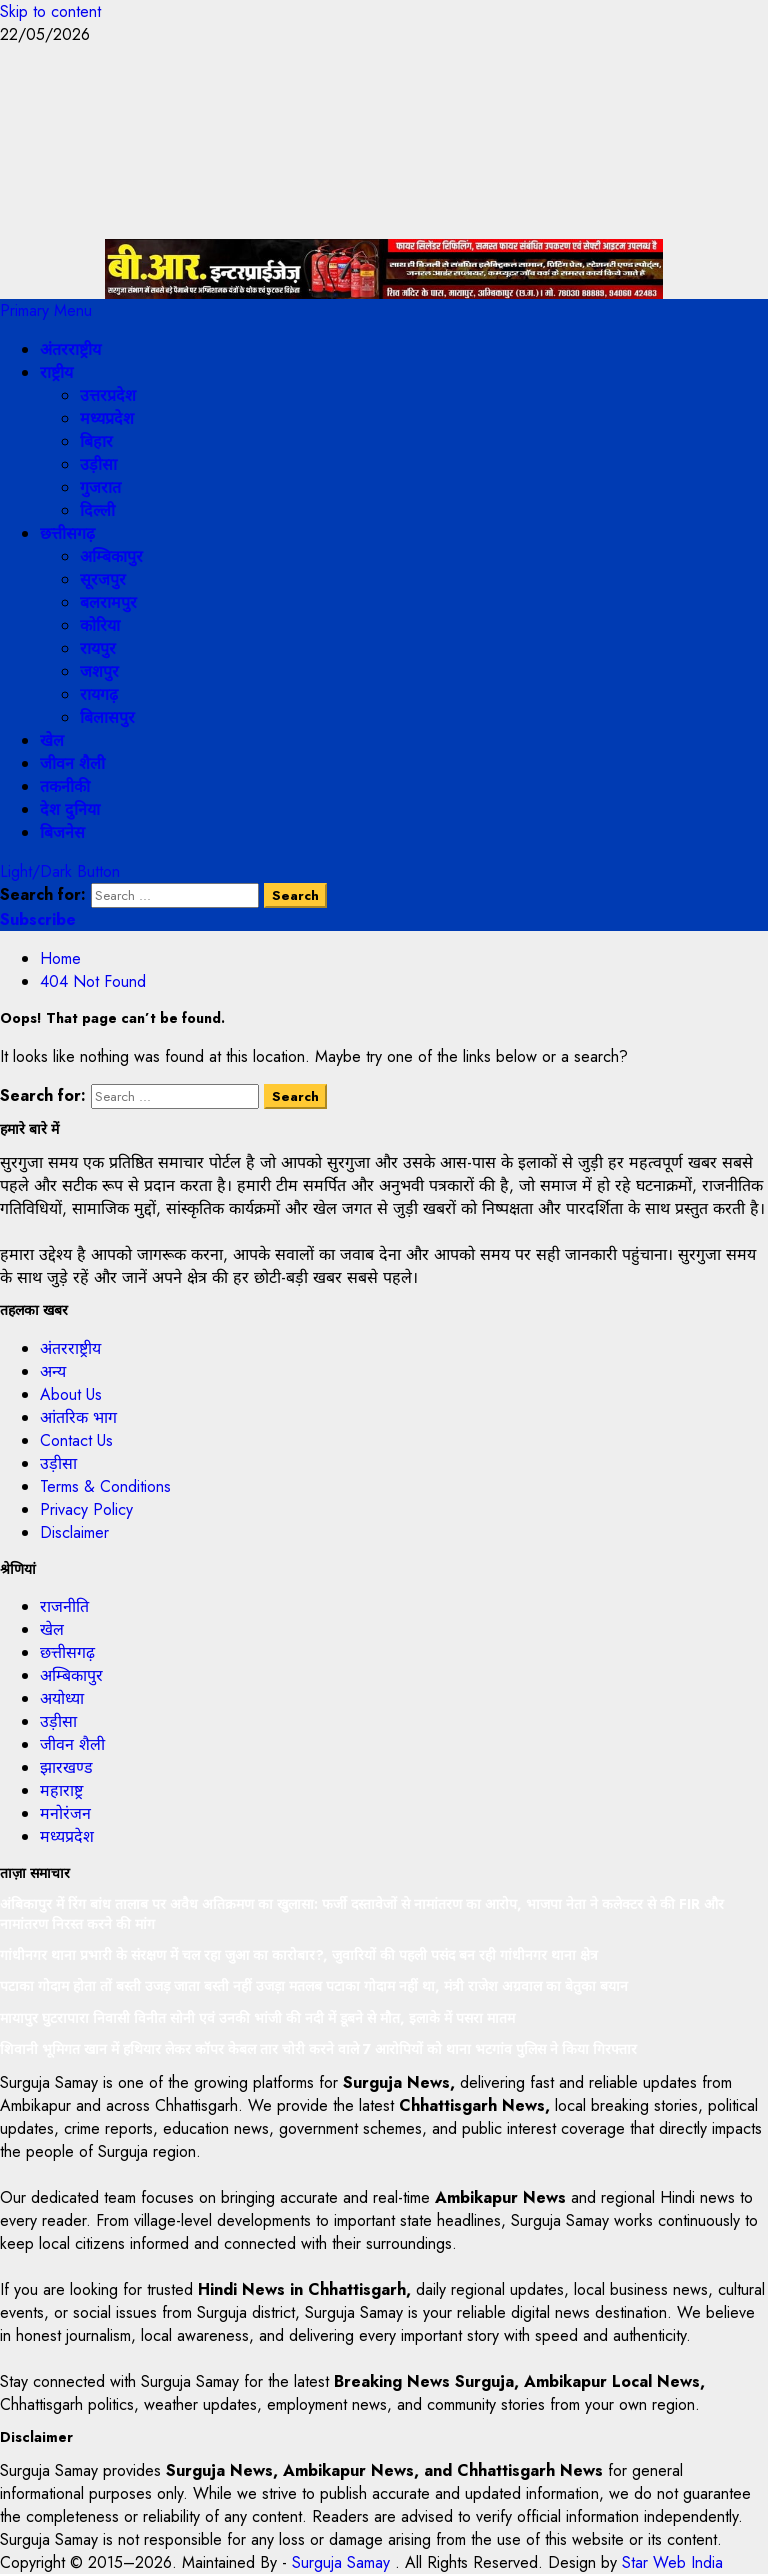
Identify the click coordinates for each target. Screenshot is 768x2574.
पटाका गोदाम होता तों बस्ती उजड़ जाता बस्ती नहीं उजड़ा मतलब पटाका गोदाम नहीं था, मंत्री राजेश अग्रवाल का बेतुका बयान (314, 1986)
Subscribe (38, 919)
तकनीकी (65, 786)
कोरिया (100, 625)
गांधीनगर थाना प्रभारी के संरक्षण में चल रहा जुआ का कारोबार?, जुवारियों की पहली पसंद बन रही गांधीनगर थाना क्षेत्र (299, 1955)
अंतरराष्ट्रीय (70, 349)
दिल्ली (97, 510)
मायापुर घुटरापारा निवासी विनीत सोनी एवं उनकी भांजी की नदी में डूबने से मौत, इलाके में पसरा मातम (257, 2018)
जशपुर (99, 671)
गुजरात (100, 487)
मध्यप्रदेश (107, 418)
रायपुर (98, 648)
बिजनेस (62, 832)
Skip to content (50, 11)
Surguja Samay (343, 2562)
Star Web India (672, 2562)
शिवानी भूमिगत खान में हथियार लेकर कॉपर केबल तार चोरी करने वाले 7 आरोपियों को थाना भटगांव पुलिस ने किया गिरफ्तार (318, 2049)
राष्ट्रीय (56, 372)
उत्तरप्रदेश (108, 395)
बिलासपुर (107, 717)
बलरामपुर (108, 602)
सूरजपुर (103, 579)
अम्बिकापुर (111, 556)
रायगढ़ (99, 694)
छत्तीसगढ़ (67, 533)
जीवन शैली (72, 763)
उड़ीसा (98, 464)
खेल (52, 740)
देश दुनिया (70, 809)
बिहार (96, 441)
